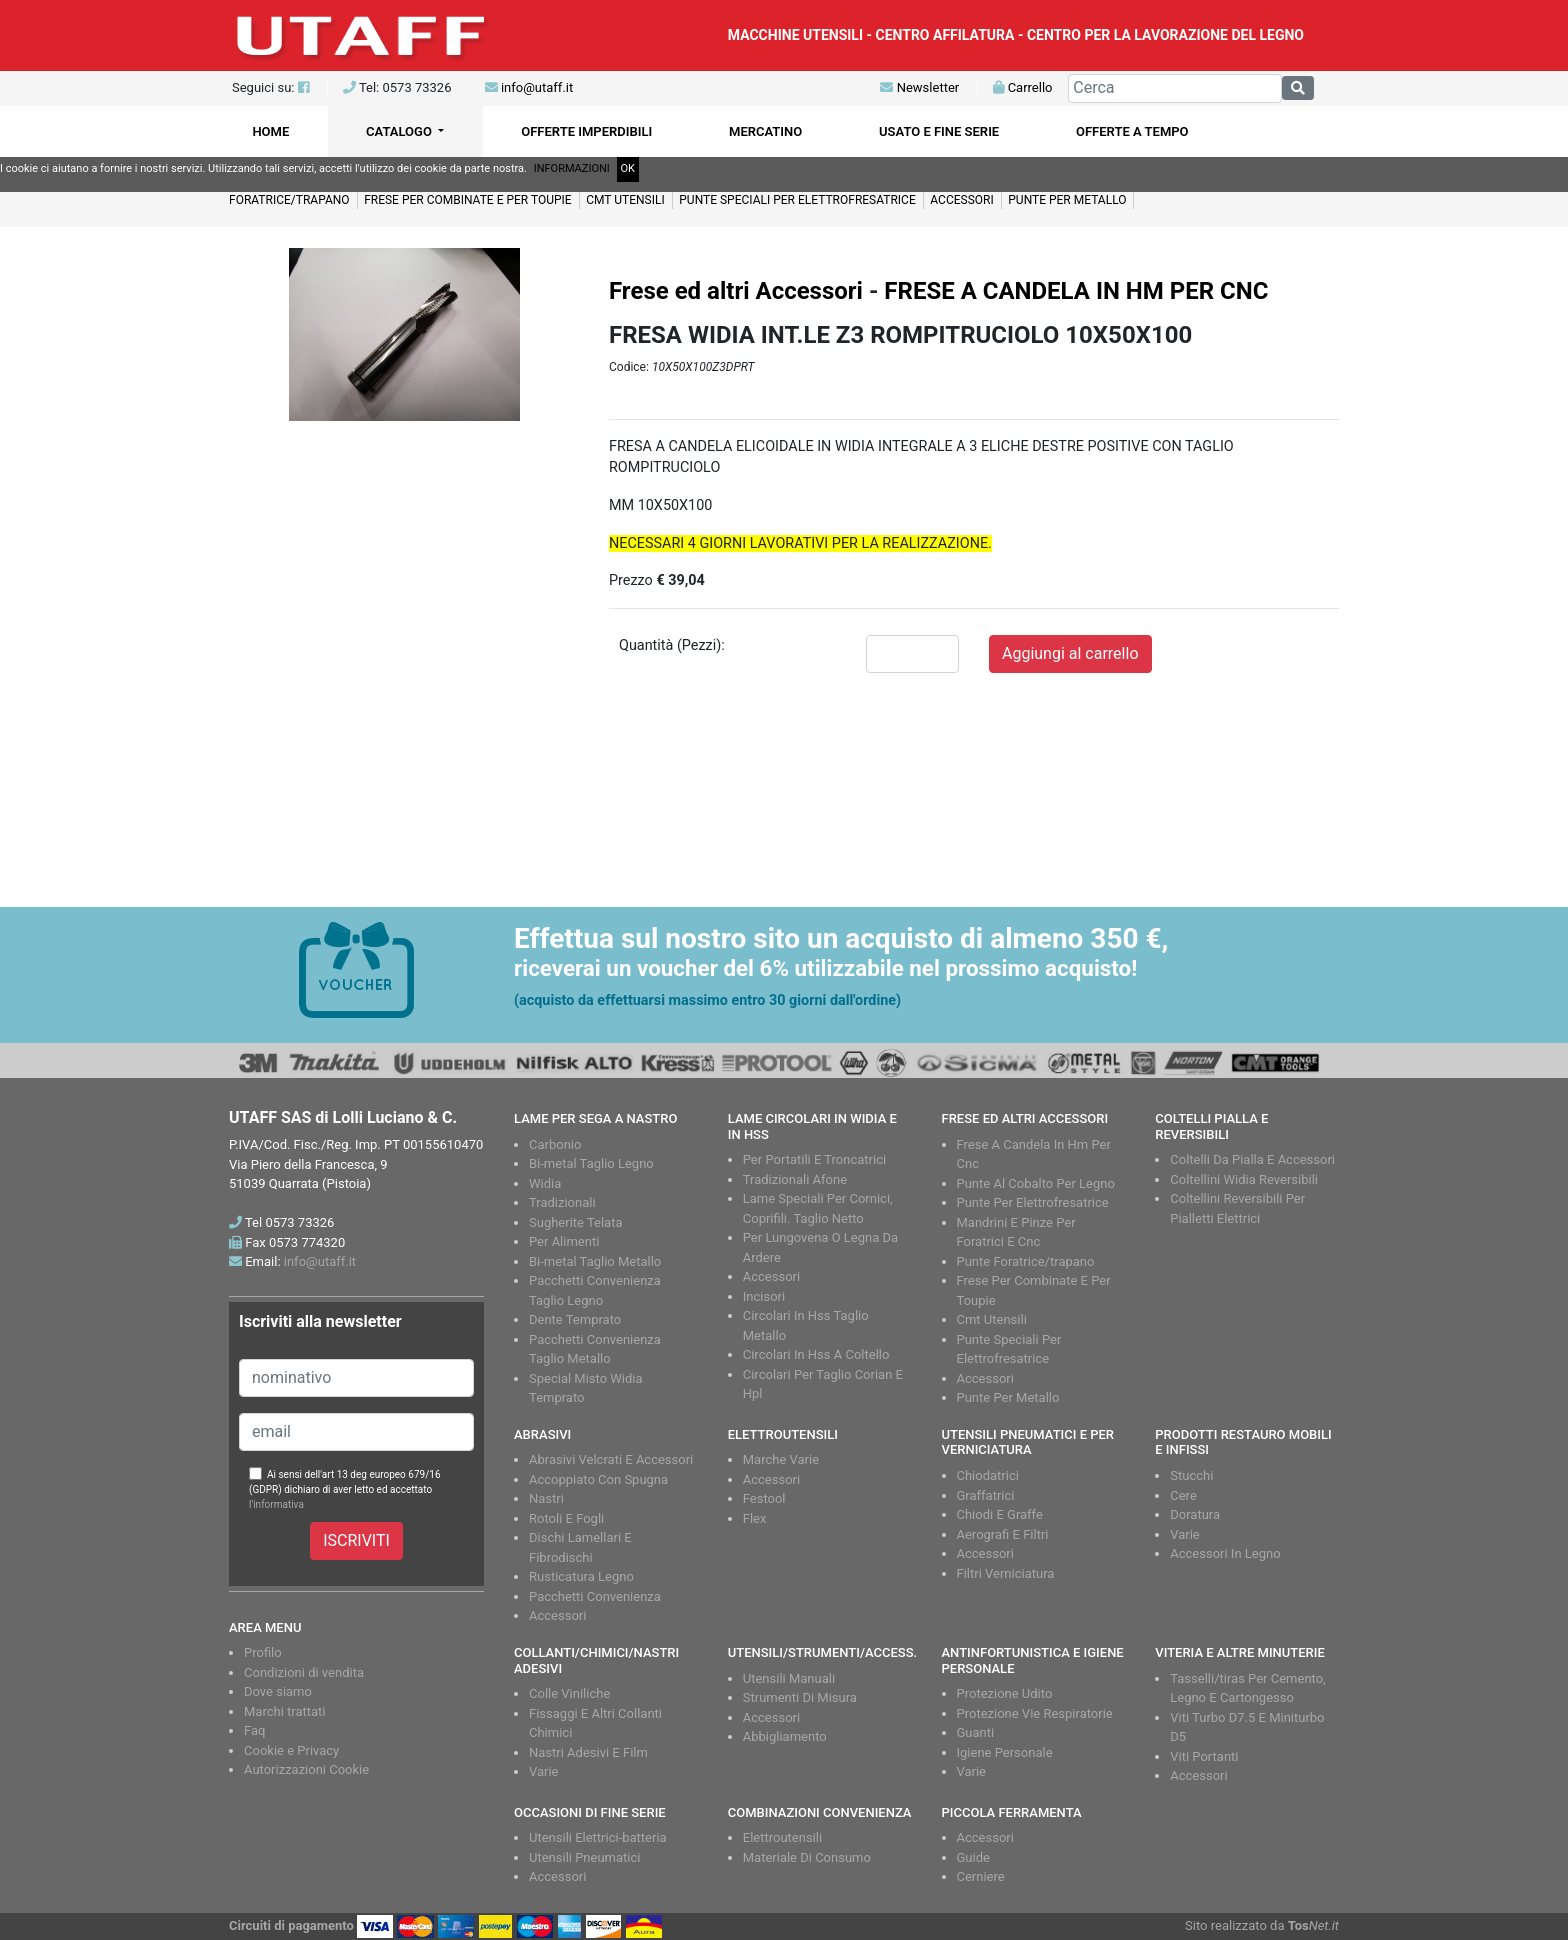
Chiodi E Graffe (1000, 1514)
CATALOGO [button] (400, 131)
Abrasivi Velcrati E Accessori (611, 1459)
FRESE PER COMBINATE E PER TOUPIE (468, 200)
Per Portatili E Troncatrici (814, 1159)
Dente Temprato (575, 1319)
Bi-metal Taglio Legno (591, 1163)
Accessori (771, 1276)
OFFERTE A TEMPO (1132, 131)
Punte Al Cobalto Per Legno (1036, 1183)
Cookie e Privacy (291, 1750)
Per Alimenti (564, 1241)
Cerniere (981, 1876)
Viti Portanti (1204, 1756)
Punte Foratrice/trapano (1026, 1261)
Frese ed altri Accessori (736, 291)
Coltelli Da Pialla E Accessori (1252, 1159)
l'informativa (276, 1504)
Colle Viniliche (569, 1693)
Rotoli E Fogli (566, 1518)
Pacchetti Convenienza (595, 1596)
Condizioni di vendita (304, 1672)
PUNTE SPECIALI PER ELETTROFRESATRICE (797, 200)
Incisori (764, 1296)
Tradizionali (562, 1202)
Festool (764, 1498)
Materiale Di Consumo (807, 1857)
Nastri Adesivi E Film (588, 1752)
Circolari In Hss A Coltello (816, 1354)
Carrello (1022, 87)
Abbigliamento (785, 1736)
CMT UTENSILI (625, 200)
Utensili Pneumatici (584, 1857)
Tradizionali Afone (795, 1179)
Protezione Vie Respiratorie (1035, 1713)
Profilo (263, 1652)
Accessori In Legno (1225, 1553)
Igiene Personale (1005, 1752)
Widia (545, 1183)
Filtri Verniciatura (1006, 1573)
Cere (1183, 1495)
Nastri (546, 1498)
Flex (755, 1518)
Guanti (976, 1732)
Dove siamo (278, 1691)
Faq (254, 1730)
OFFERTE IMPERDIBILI (586, 131)
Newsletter (919, 87)
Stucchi (1191, 1475)
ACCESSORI (961, 200)
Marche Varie (781, 1459)
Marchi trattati (285, 1711)
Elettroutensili (782, 1837)
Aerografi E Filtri (1003, 1534)
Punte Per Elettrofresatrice (1033, 1202)
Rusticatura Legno (581, 1576)
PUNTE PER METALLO (1067, 200)
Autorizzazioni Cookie (306, 1769)
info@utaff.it (537, 87)
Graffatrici (986, 1495)
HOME (270, 131)
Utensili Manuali (789, 1678)
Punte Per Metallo (1008, 1397)
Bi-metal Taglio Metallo (595, 1261)
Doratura (1195, 1514)
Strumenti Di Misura (800, 1697)
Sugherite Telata (576, 1222)
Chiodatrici (988, 1475)
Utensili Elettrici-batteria (598, 1837)
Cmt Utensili (992, 1319)
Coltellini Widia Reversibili (1244, 1179)
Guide (973, 1857)
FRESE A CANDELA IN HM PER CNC (1076, 291)
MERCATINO (765, 131)
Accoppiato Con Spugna (598, 1479)
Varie (1185, 1534)
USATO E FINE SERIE (939, 131)
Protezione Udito (1005, 1693)
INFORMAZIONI (572, 168)
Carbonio (555, 1144)
